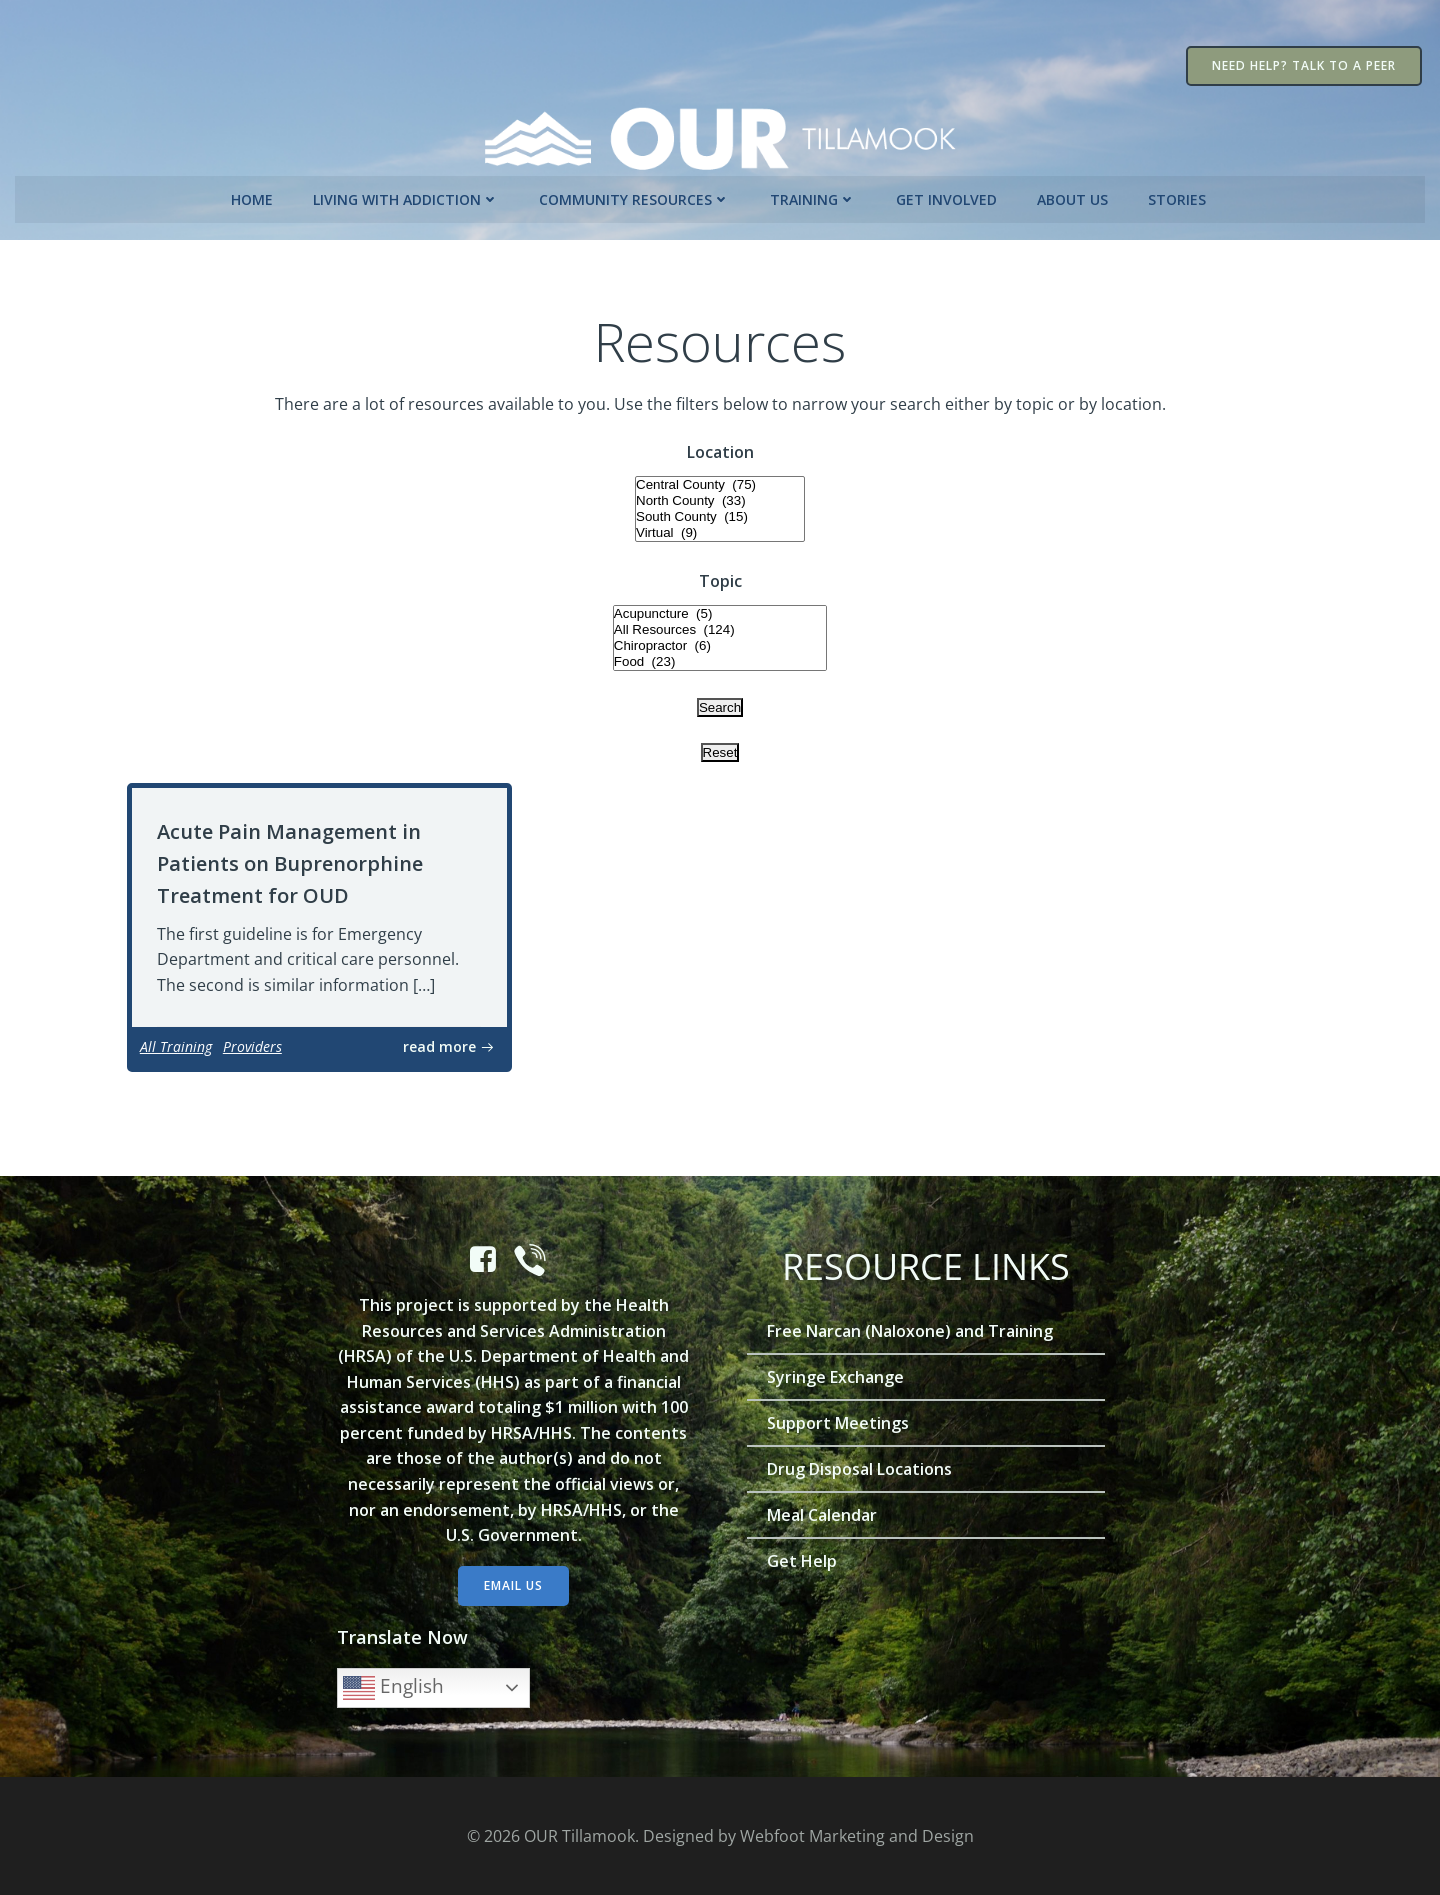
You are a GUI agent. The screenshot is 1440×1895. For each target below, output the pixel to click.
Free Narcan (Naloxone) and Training (913, 1328)
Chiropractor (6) (720, 641)
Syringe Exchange (838, 1374)
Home (254, 193)
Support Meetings (841, 1420)
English (397, 1685)
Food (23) (720, 657)
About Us (1074, 193)
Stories (1179, 193)
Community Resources (636, 193)
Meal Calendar (825, 1512)
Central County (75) (720, 480)
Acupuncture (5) (720, 609)
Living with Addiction (408, 193)
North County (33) (720, 496)
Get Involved (948, 193)
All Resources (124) (720, 625)
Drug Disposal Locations (862, 1466)
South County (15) (720, 512)
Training (815, 193)
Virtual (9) (720, 528)
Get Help (805, 1558)
